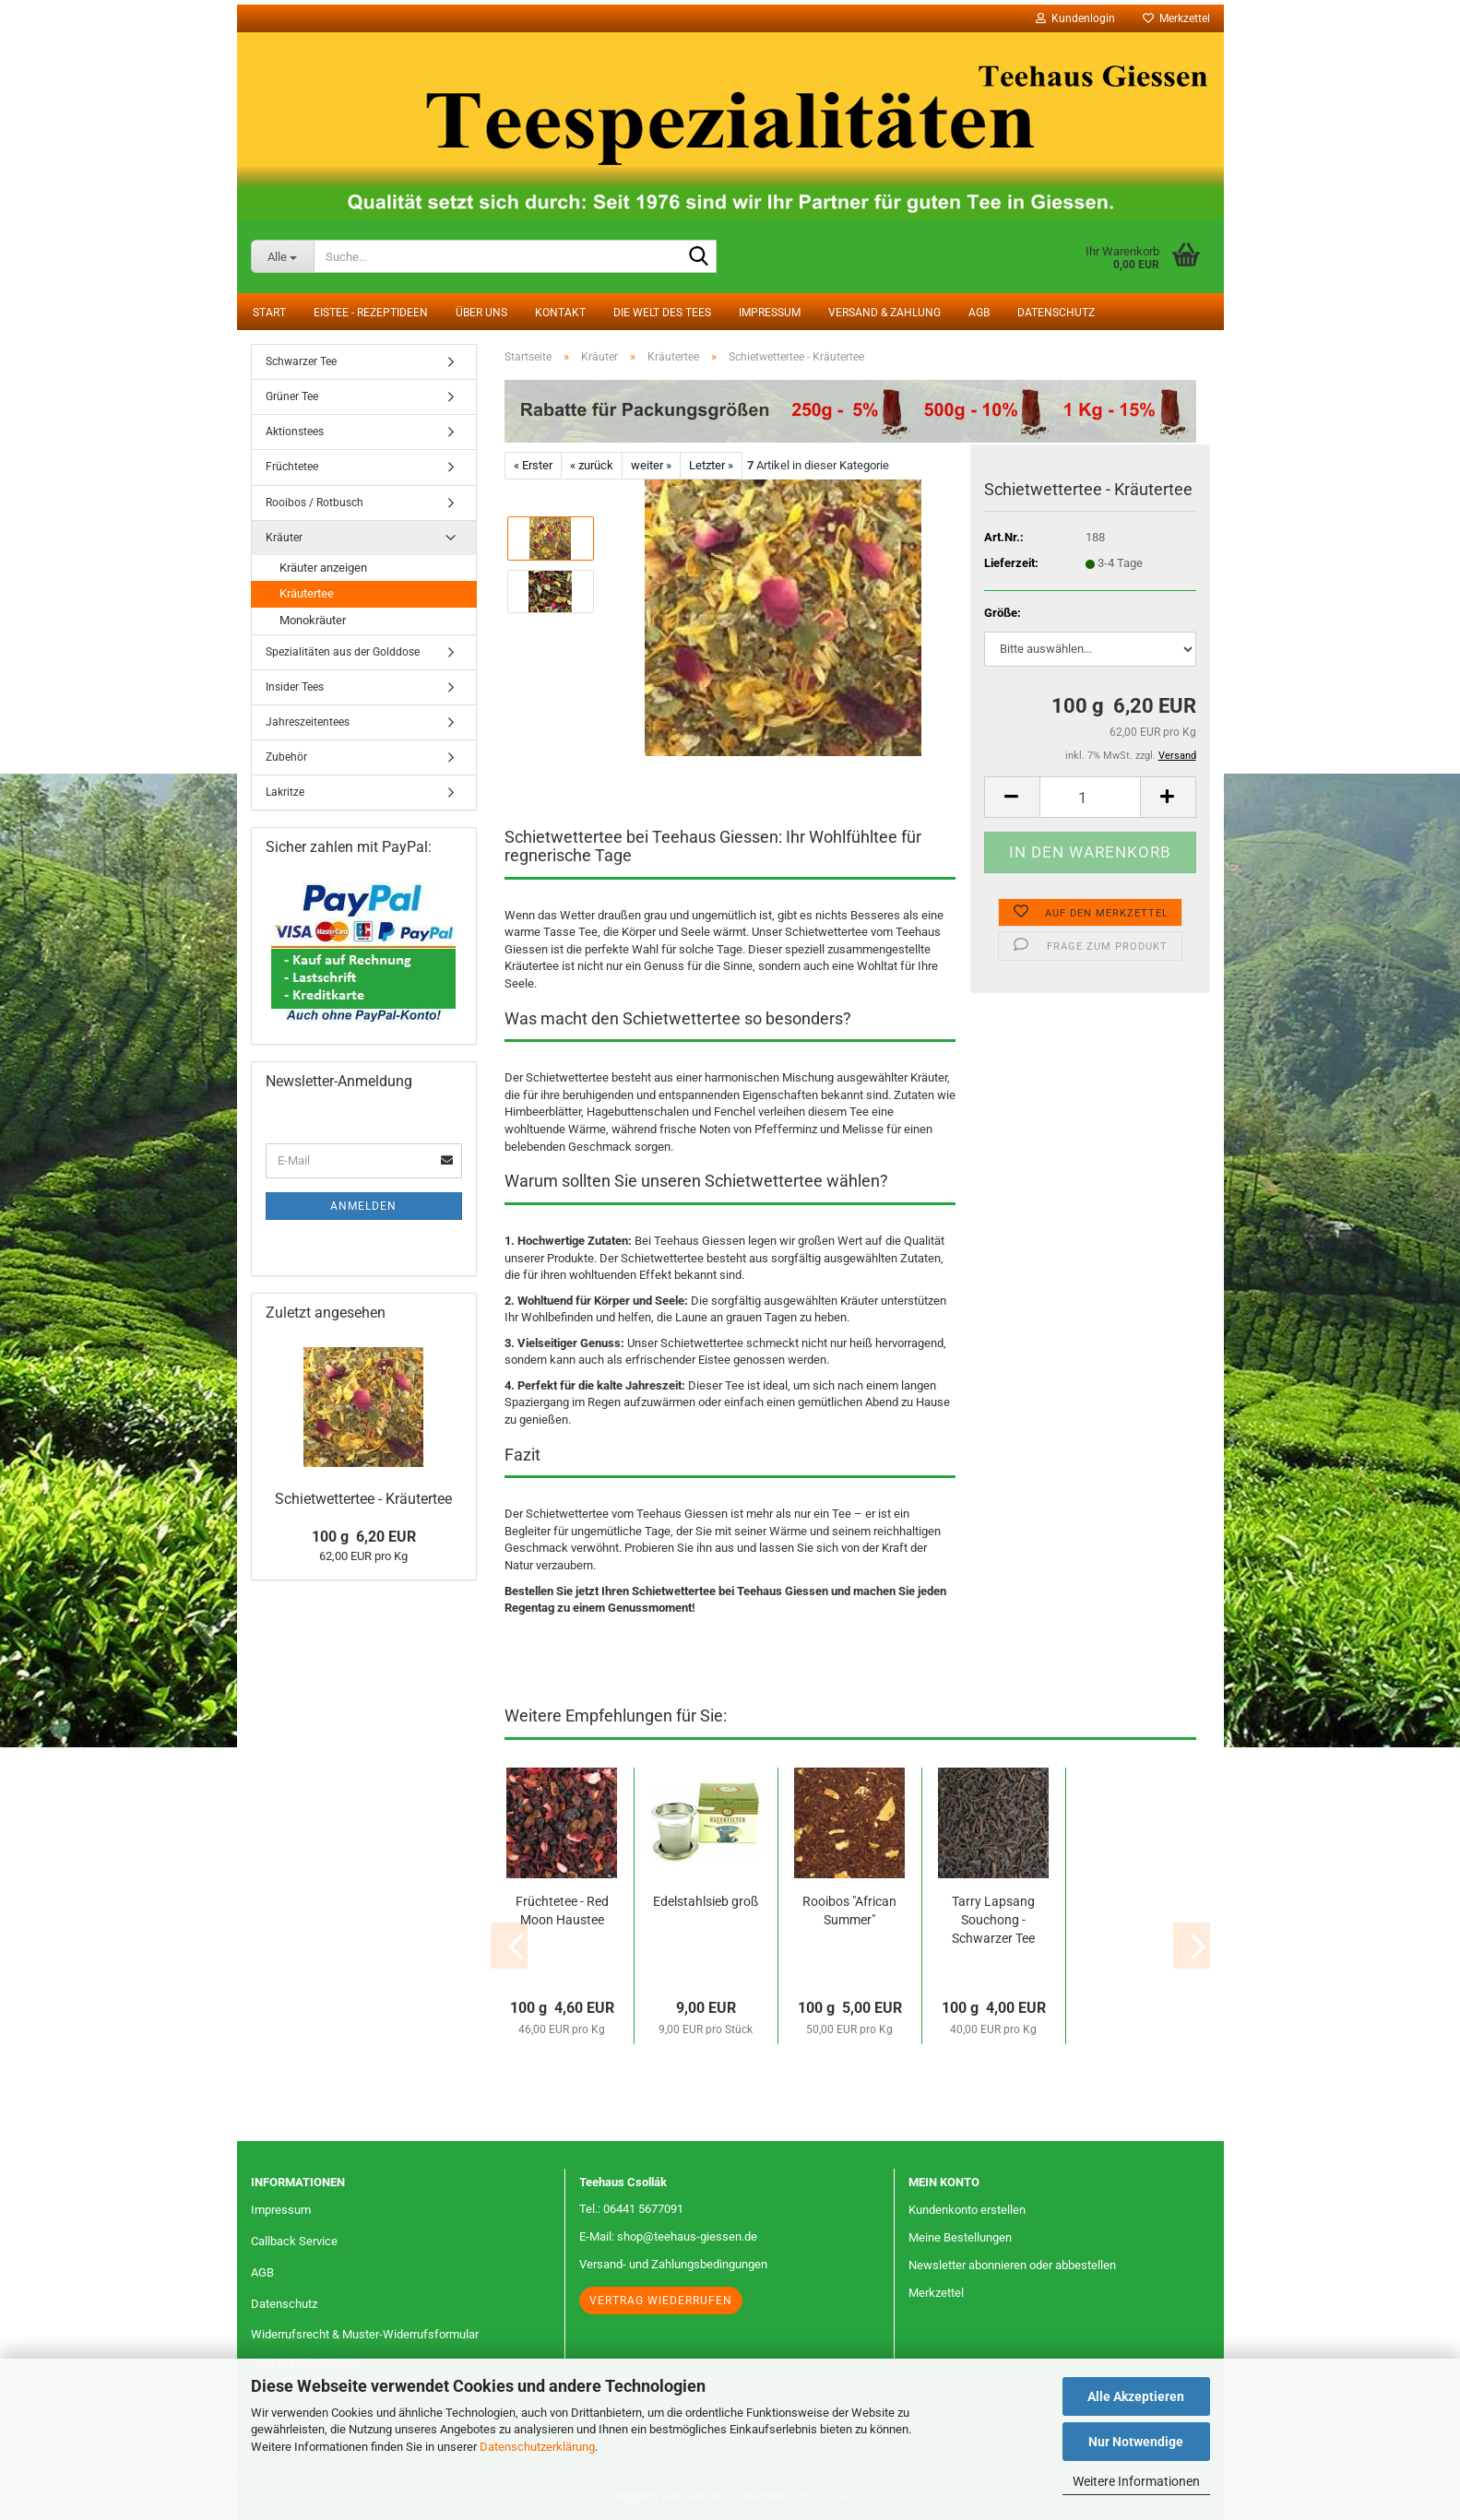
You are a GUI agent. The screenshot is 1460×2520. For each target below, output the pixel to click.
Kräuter (284, 537)
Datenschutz (1056, 312)
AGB (979, 312)
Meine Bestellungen (960, 2237)
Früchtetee (292, 466)
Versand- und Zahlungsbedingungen (673, 2264)
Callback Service (294, 2241)
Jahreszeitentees (308, 722)
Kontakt (560, 312)
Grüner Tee (292, 396)
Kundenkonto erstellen (967, 2210)
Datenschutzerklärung (537, 2447)
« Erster (533, 465)
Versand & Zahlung (884, 312)
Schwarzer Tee (301, 361)
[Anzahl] (1090, 797)
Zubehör (286, 757)
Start (269, 312)
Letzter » (711, 465)
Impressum (770, 312)
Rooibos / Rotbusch (314, 502)
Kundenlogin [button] (1075, 18)
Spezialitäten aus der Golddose (343, 651)
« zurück (591, 465)
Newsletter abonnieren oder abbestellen (1012, 2265)
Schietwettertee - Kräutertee (363, 1499)
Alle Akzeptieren (1135, 2396)
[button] (1011, 797)
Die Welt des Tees (662, 312)
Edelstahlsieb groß (705, 1901)
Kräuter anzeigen (323, 567)
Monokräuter (312, 620)
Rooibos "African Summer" (849, 1910)
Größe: (1002, 613)
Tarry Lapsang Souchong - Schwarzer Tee (993, 1920)
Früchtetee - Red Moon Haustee (562, 1910)
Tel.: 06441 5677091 (631, 2209)
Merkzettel (1176, 18)
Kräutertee (306, 593)
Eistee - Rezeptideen (371, 312)
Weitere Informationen (1136, 2481)
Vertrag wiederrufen (660, 2300)
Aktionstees (295, 431)
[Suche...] (283, 256)
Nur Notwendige (1135, 2441)
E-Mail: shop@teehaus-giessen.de (668, 2236)
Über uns (481, 312)
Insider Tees (295, 686)
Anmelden (363, 1206)
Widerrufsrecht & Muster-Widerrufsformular (365, 2334)
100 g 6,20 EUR (364, 1536)
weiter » (651, 465)
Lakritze (285, 792)
